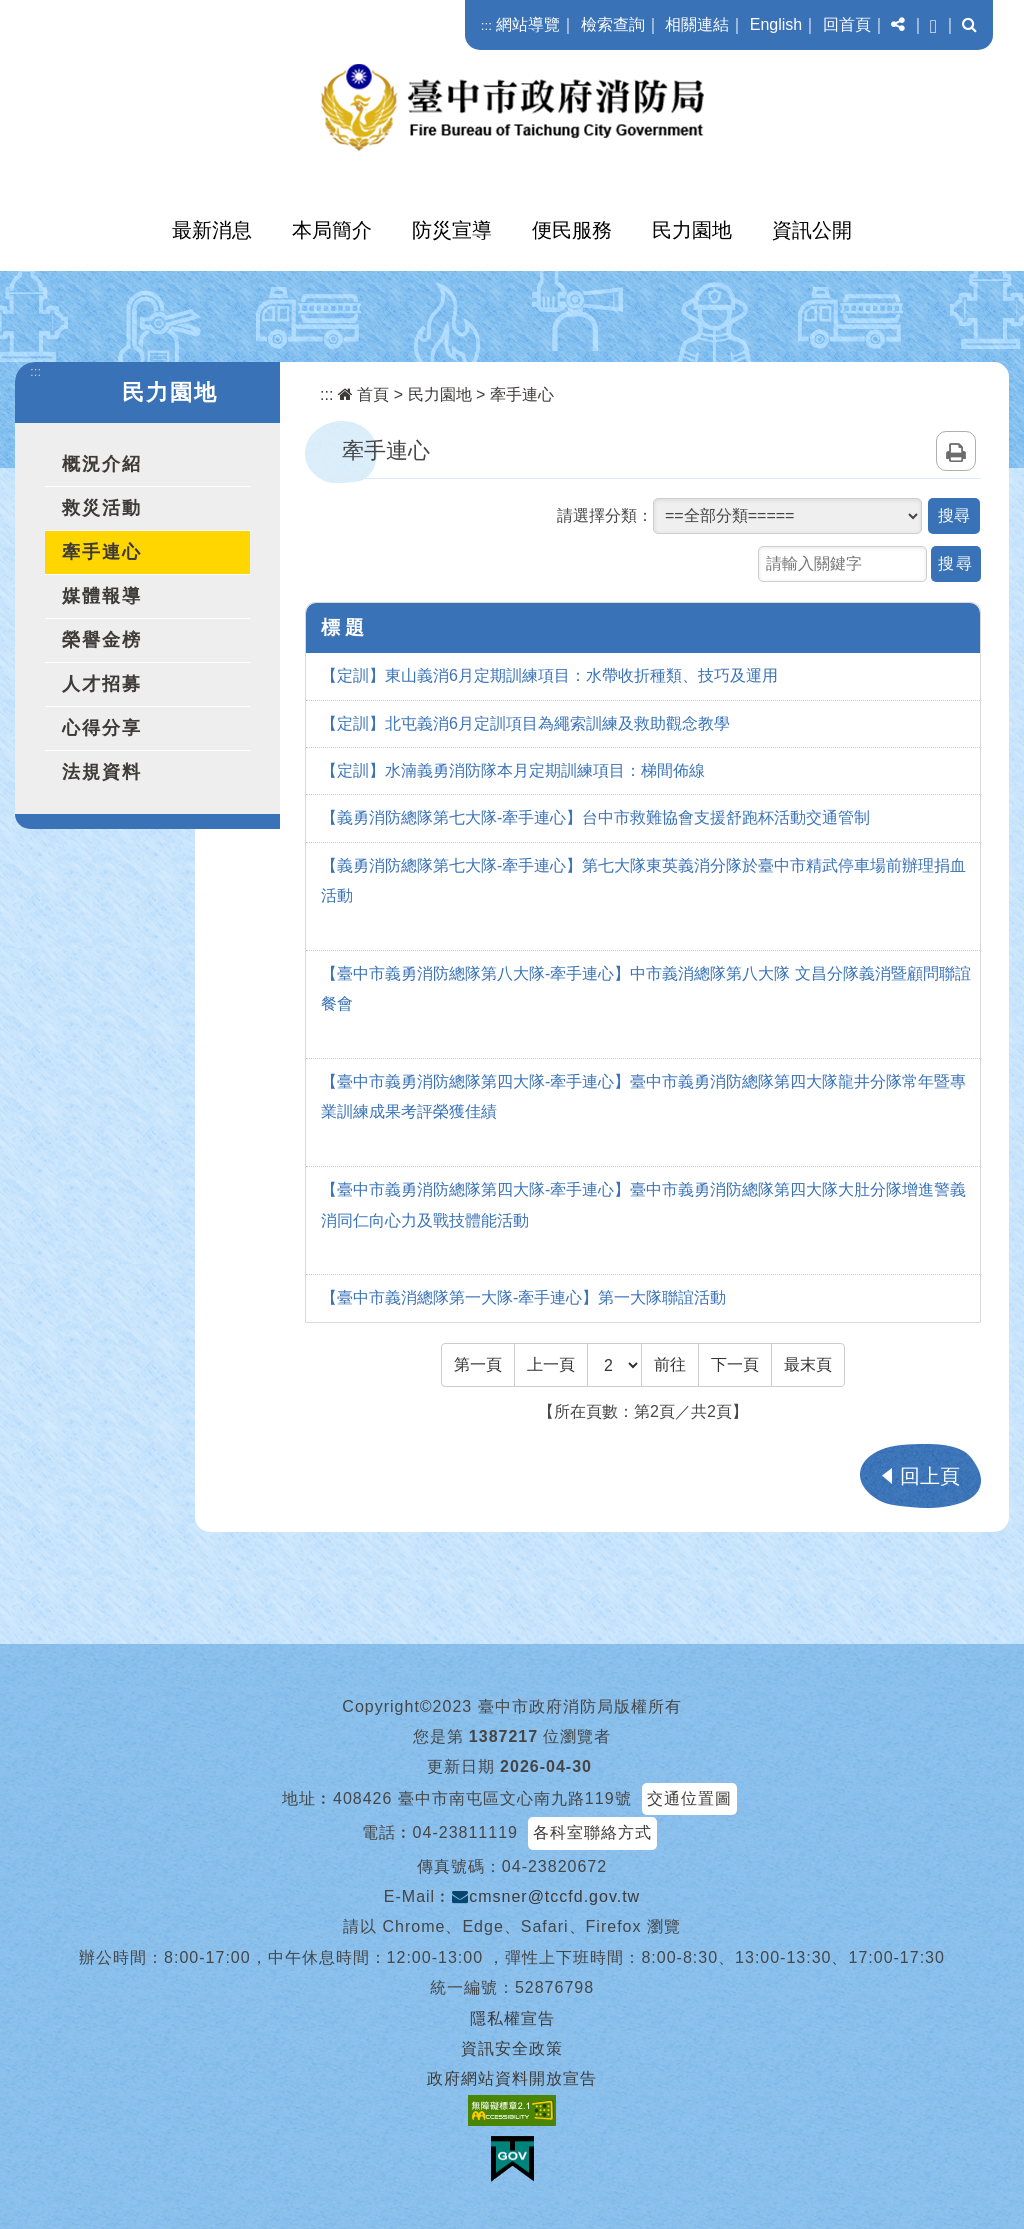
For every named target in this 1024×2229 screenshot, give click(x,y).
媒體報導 (102, 596)
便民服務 (572, 230)
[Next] (735, 1365)
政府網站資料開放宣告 (512, 2078)
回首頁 (847, 24)
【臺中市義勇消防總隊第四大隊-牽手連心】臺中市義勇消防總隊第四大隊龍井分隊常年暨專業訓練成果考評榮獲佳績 (643, 1096)
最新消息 (212, 230)
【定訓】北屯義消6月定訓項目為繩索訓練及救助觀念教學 (525, 723)
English (776, 24)
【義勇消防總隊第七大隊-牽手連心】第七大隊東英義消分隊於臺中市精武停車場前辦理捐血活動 (643, 880)
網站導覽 (528, 24)
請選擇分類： (605, 515)
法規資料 (102, 772)
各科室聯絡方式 (592, 1832)
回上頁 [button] (930, 1476)
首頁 (363, 394)
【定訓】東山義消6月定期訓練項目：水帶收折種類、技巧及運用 (549, 675)
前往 (670, 1364)
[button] (898, 25)
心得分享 (102, 728)
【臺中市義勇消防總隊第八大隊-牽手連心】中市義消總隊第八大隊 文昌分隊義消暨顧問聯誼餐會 (646, 988)
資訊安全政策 (512, 2048)
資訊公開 (812, 230)
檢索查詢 (613, 24)
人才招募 (102, 684)
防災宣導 (452, 230)
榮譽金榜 (102, 640)
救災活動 (102, 508)
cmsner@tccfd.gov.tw (546, 1896)
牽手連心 (102, 552)
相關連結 (697, 24)
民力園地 (692, 230)
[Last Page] (808, 1365)
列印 (956, 451)
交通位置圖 (689, 1798)
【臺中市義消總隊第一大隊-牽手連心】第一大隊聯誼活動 (523, 1297)
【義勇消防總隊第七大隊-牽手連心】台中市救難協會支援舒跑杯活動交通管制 (595, 817)
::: (486, 25)
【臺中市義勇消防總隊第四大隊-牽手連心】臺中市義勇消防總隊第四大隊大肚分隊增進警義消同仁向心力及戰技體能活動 (643, 1204)
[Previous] (551, 1365)
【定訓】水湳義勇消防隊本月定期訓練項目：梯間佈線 (513, 770)
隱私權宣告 (512, 2018)
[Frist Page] (478, 1365)
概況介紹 (102, 464)
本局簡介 (332, 230)
